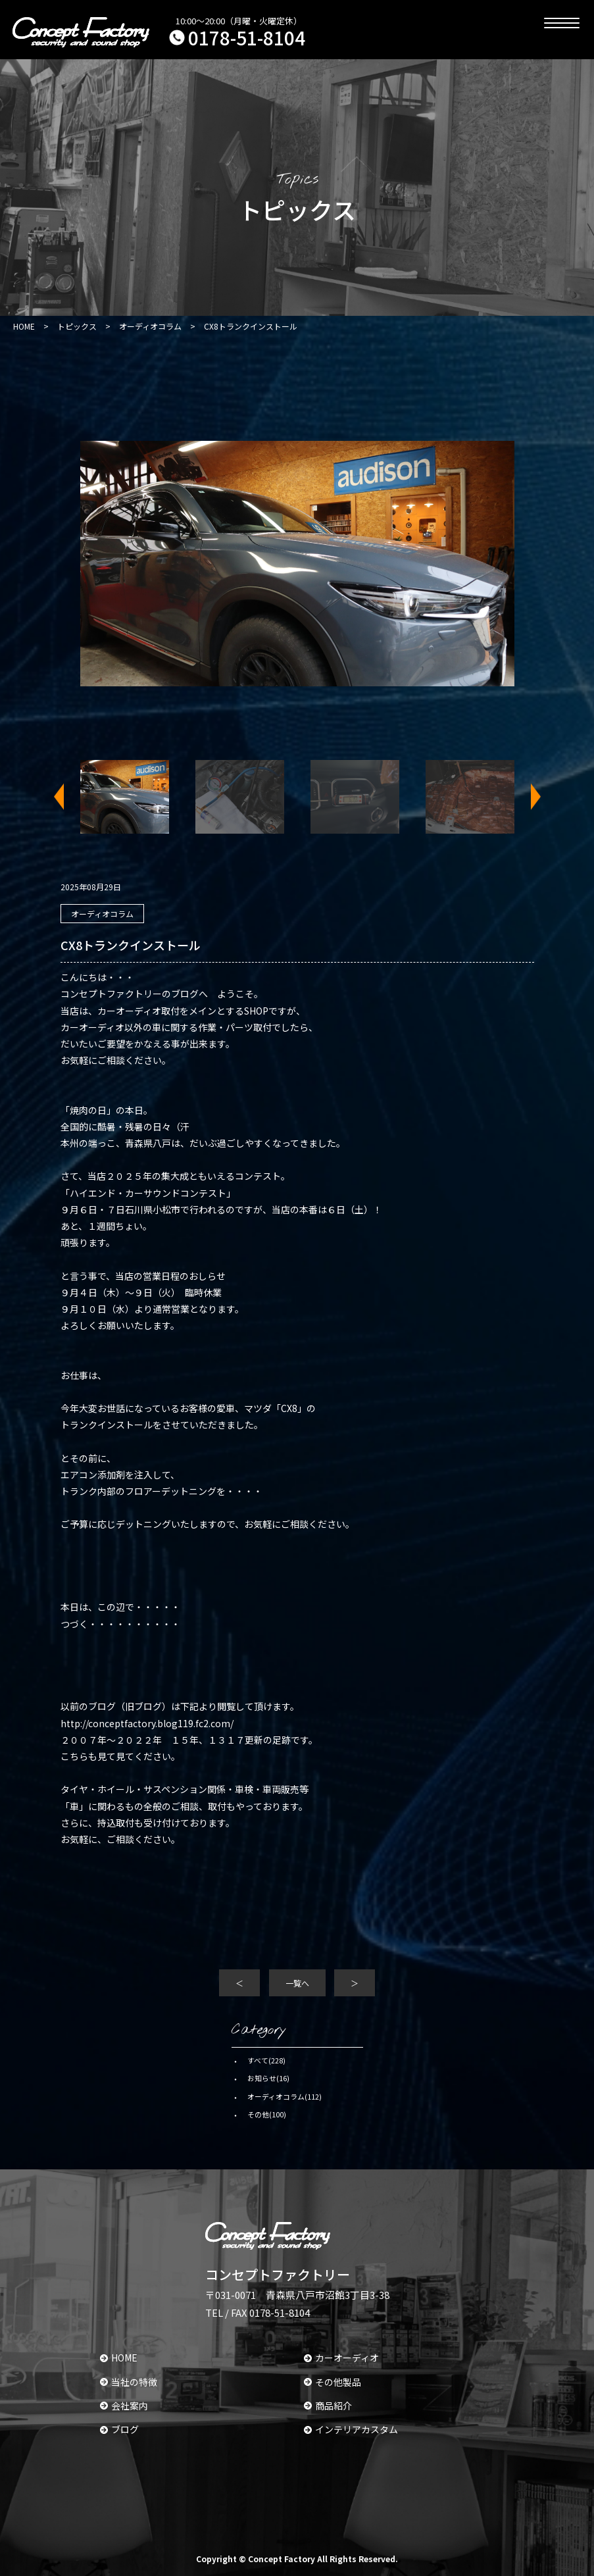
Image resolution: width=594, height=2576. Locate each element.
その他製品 (332, 2381)
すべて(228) (266, 2060)
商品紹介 (328, 2405)
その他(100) (266, 2114)
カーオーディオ (341, 2357)
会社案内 (124, 2405)
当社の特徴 (128, 2381)
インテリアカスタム (351, 2429)
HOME (118, 2357)
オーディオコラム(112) (284, 2096)
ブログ (119, 2429)
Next (527, 797)
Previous (67, 797)
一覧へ (297, 1982)
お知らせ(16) (268, 2078)
